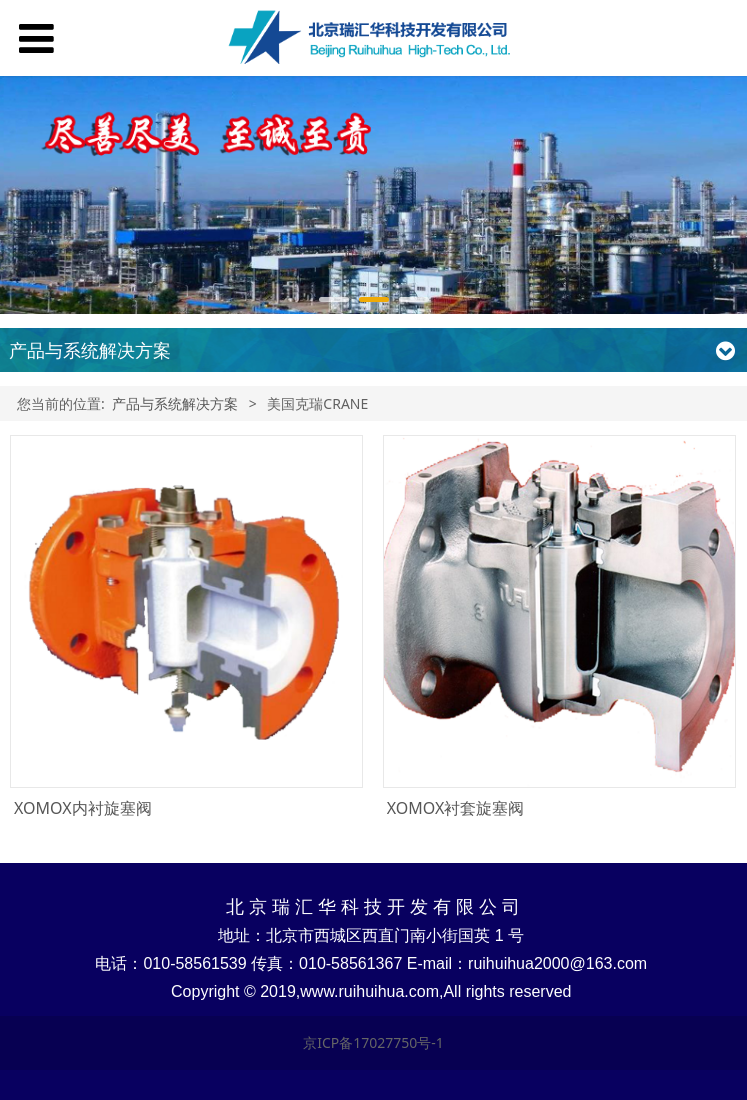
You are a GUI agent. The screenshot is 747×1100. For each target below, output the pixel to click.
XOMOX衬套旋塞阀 (456, 808)
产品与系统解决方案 (175, 403)
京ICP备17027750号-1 (373, 1042)
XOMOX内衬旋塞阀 (83, 808)
